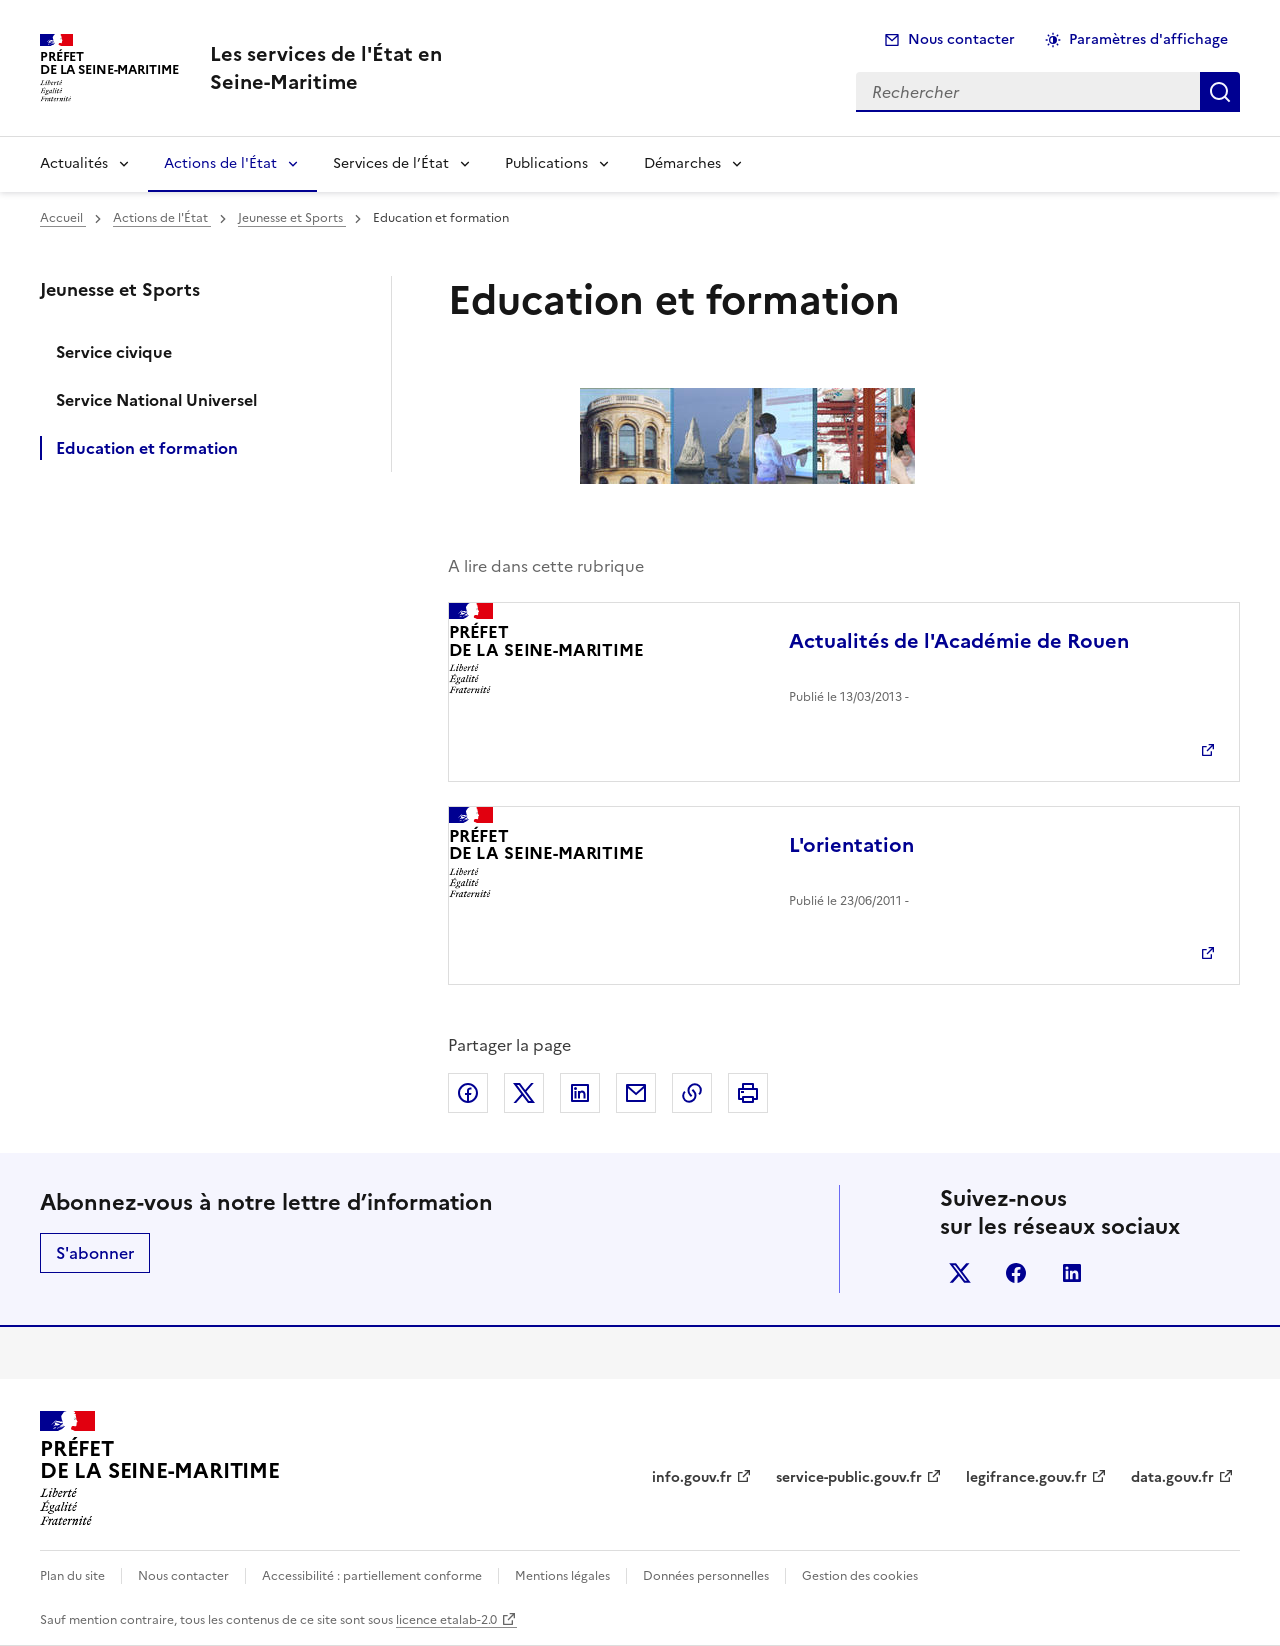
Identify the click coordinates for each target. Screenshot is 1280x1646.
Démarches (682, 163)
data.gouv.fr (1172, 1477)
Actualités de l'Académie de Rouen (959, 641)
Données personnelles (706, 1576)
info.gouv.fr (692, 1477)
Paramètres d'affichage (1148, 39)
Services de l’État (391, 163)
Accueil (63, 218)
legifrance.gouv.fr (1026, 1477)
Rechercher (1220, 92)
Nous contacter (961, 39)
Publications (546, 163)
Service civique (114, 352)
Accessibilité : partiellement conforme (372, 1576)
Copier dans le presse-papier (692, 1093)
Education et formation (147, 448)
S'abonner (95, 1253)
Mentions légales (562, 1576)
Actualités (74, 163)
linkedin (1072, 1273)
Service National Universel (156, 400)
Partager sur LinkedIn (580, 1093)
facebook (1016, 1273)
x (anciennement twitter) (960, 1273)
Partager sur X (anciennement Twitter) (524, 1093)
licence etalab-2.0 (446, 1620)
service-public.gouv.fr (849, 1477)
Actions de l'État (220, 163)
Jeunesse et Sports (292, 218)
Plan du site (72, 1576)
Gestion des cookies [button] (860, 1576)
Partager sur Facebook (468, 1093)
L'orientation (851, 845)
